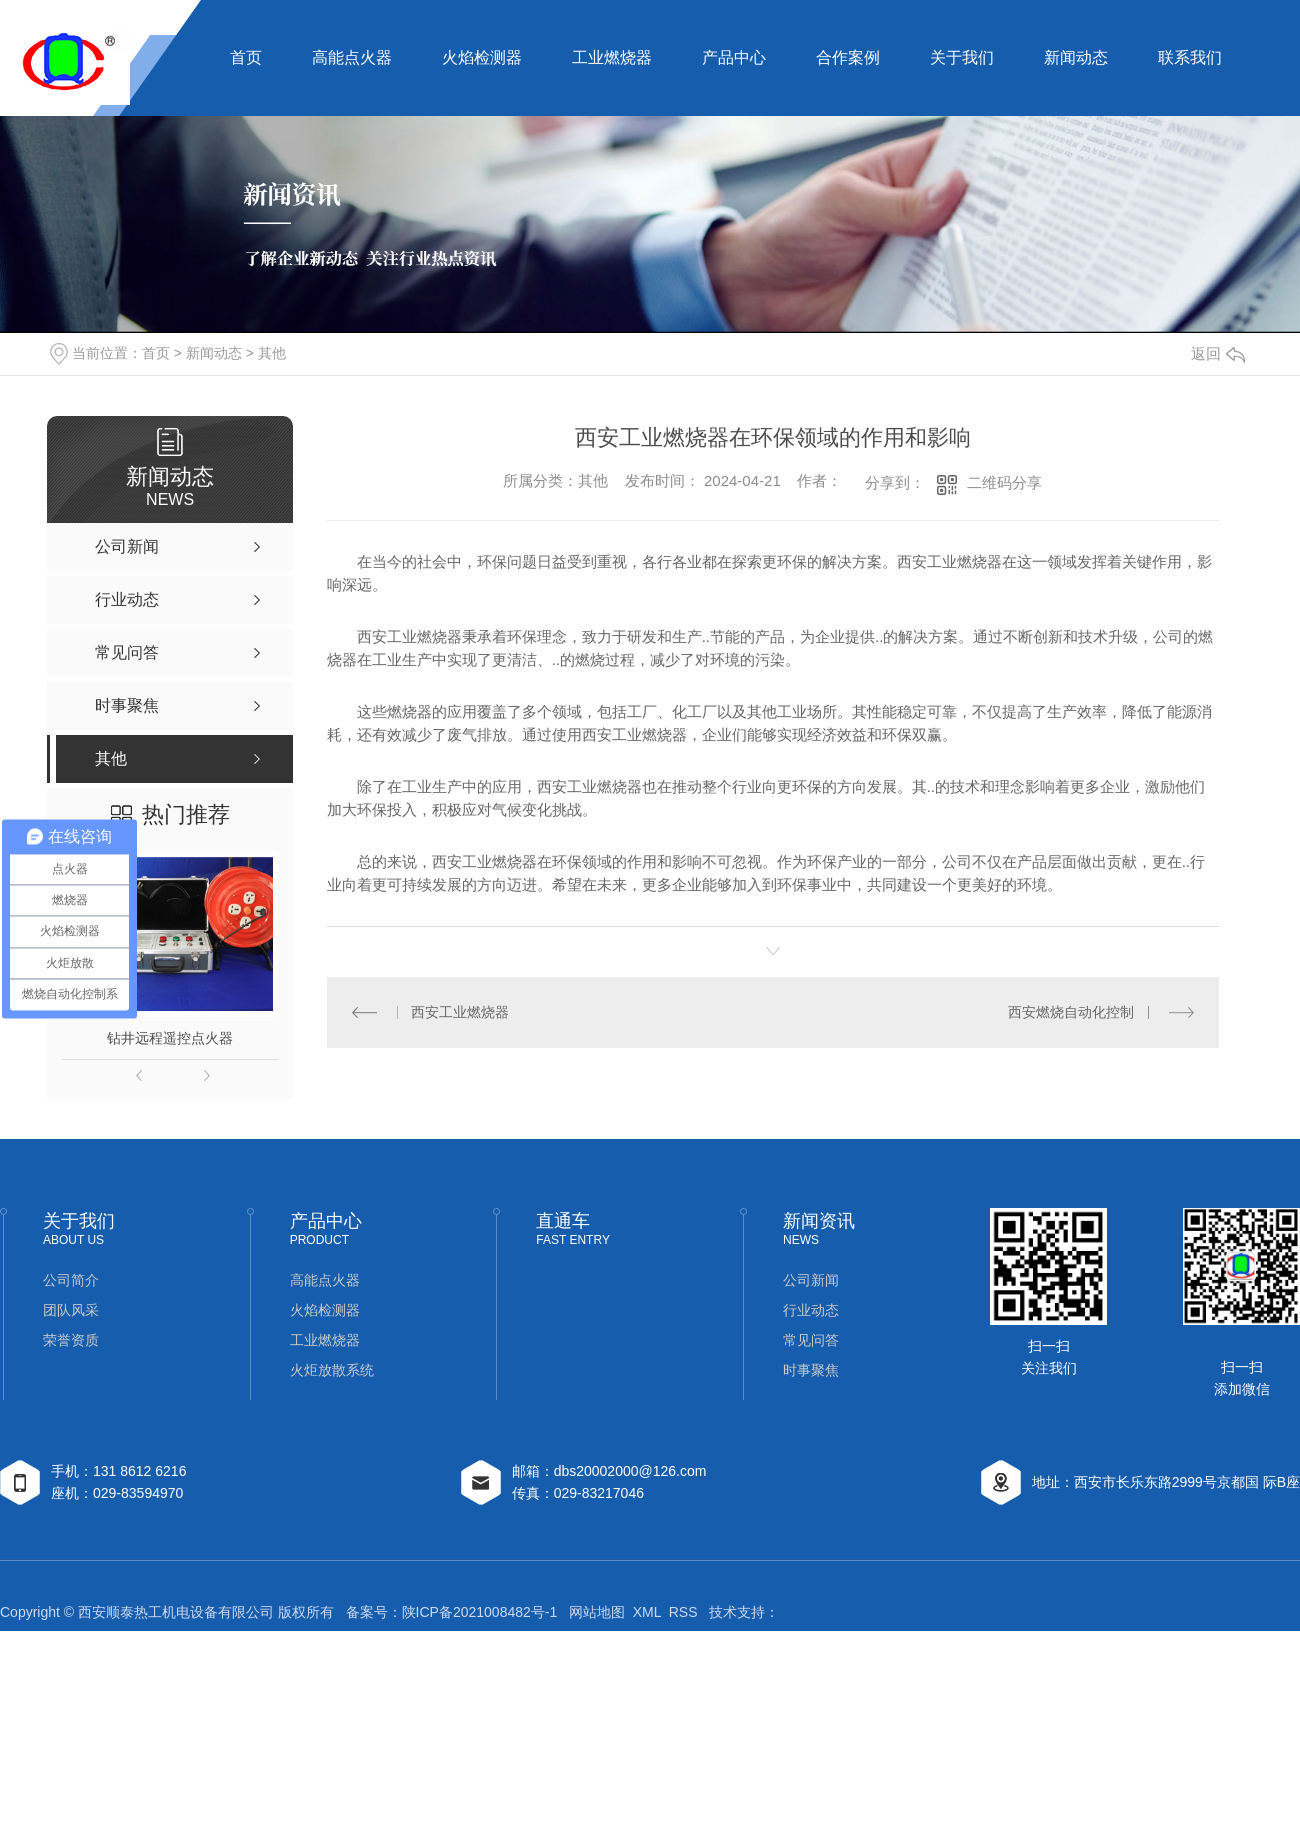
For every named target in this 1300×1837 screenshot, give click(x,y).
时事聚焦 (811, 1370)
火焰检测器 (482, 57)
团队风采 (71, 1310)
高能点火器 (352, 57)
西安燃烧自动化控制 (1071, 1012)
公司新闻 (811, 1280)
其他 (272, 353)
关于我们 (962, 57)
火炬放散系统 (332, 1370)
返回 (1218, 353)
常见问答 (811, 1340)
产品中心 (734, 57)
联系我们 (1190, 57)
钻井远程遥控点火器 (170, 1038)
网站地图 (597, 1612)
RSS (683, 1612)
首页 (246, 57)
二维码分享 (1004, 482)
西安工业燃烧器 (460, 1012)
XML (647, 1612)
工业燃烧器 (612, 57)
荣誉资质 (71, 1340)
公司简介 (71, 1280)
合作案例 (848, 57)
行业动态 (811, 1310)
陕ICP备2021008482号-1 (480, 1612)
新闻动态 (1076, 57)
